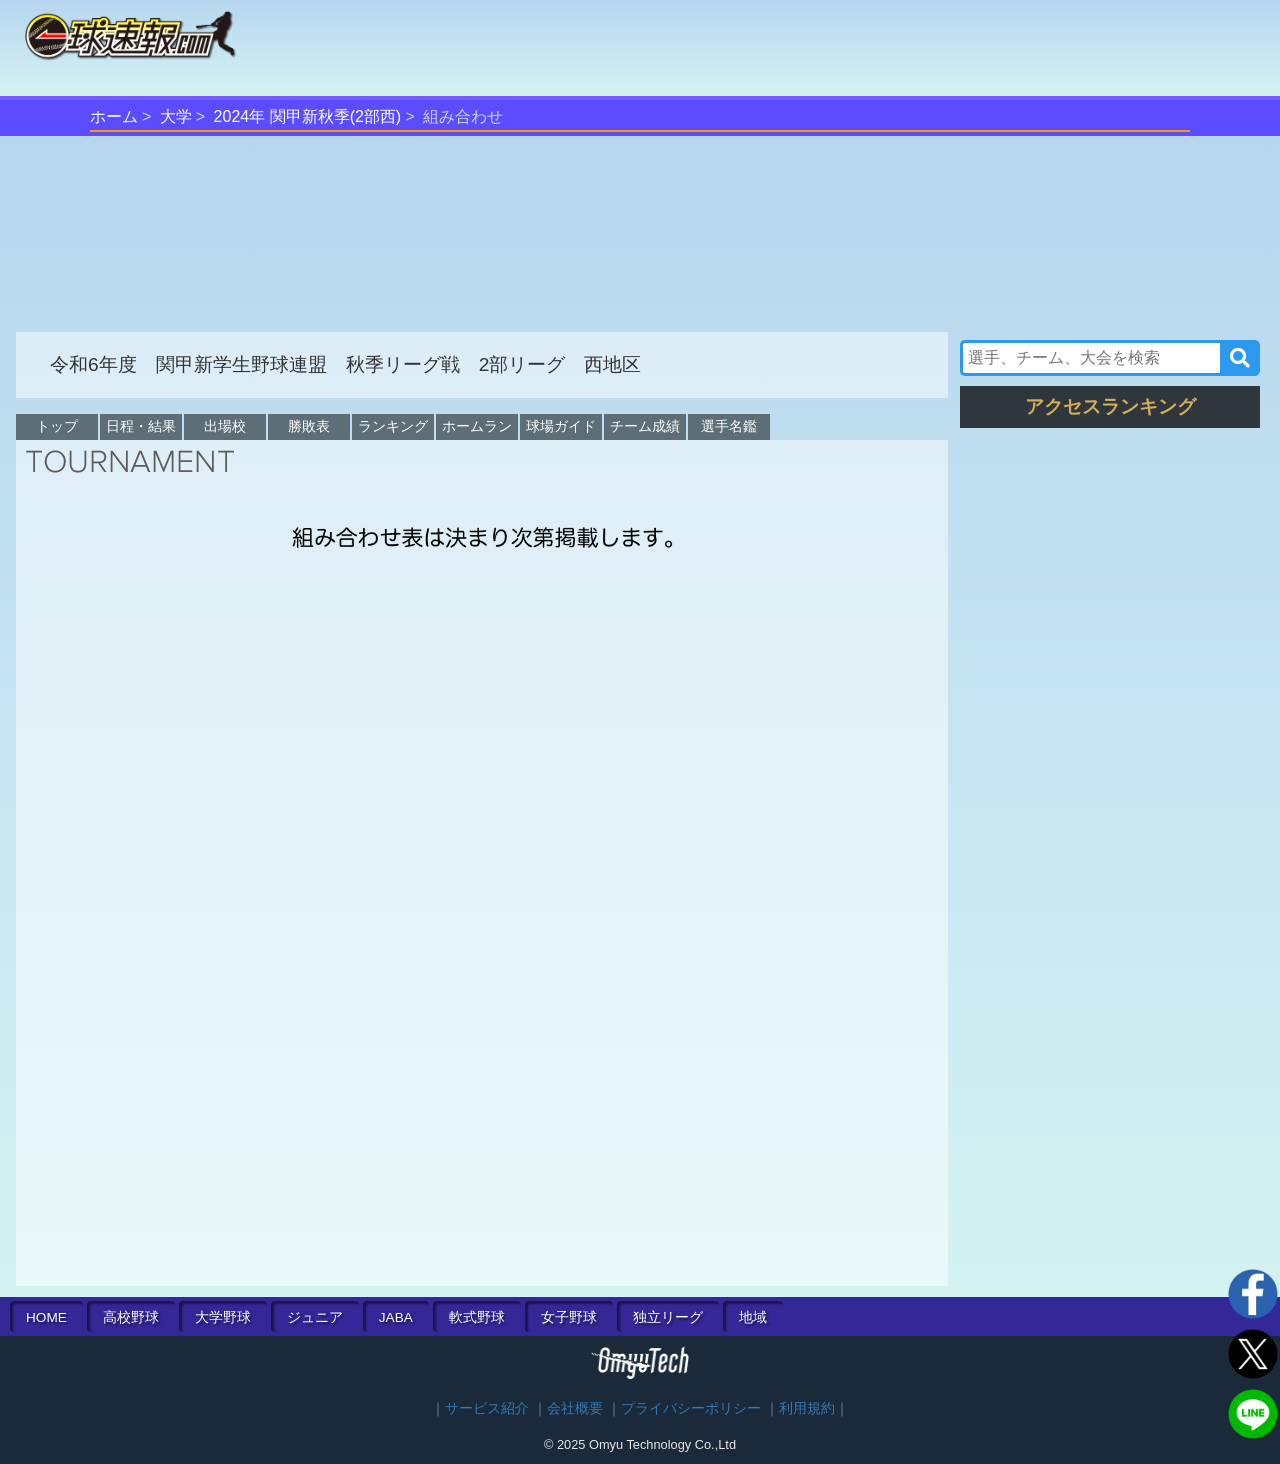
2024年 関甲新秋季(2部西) (308, 116)
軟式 (477, 1317)
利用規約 (807, 1408)
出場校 (225, 426)
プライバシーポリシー (691, 1408)
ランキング (393, 426)
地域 (753, 1317)
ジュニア (315, 1317)
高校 (131, 1317)
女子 (569, 1317)
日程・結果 (141, 426)
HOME (46, 1317)
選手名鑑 (729, 426)
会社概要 (575, 1408)
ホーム (114, 116)
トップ (57, 426)
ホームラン (477, 426)
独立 (668, 1317)
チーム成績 (645, 426)
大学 (176, 116)
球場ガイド (561, 426)
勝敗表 (309, 426)
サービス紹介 (487, 1408)
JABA (396, 1317)
